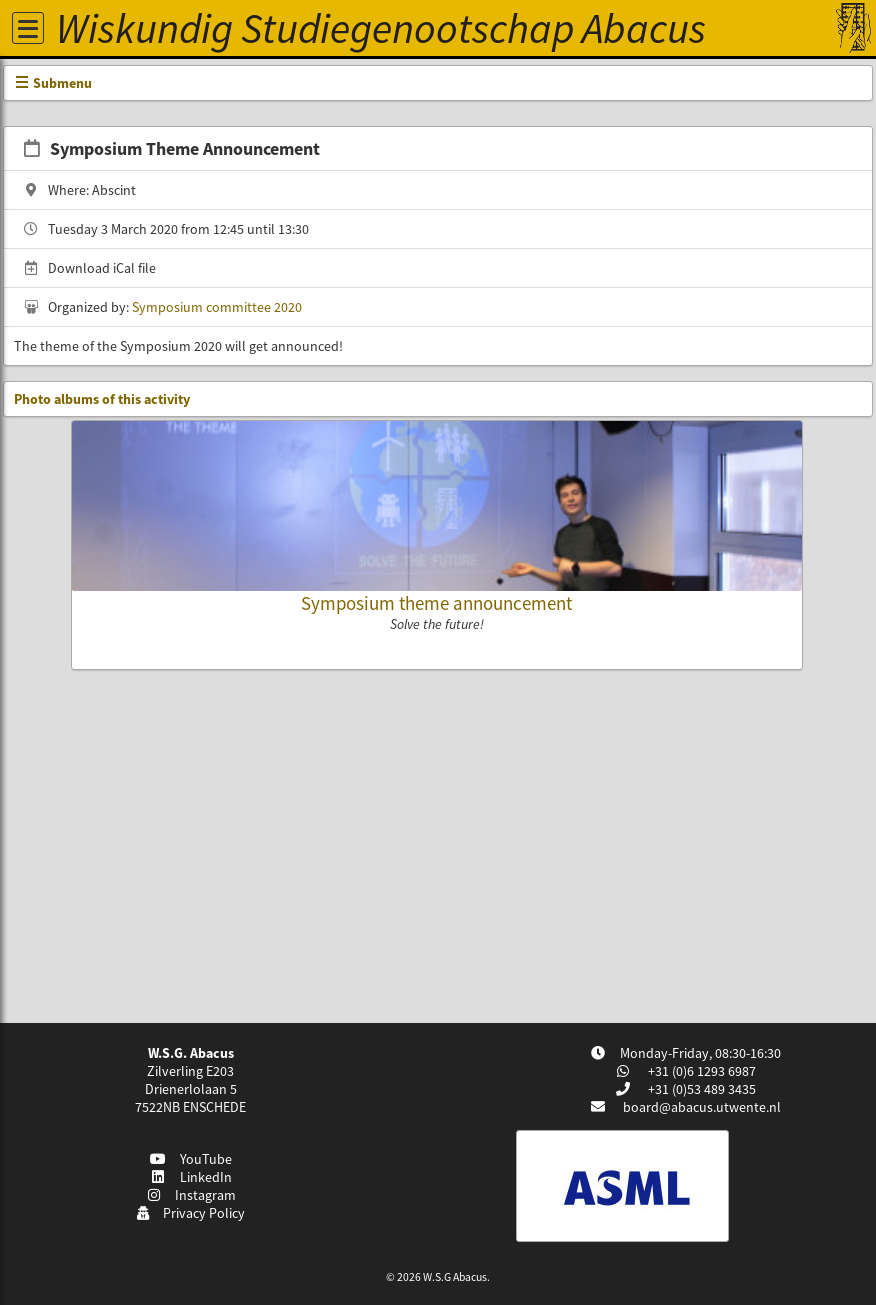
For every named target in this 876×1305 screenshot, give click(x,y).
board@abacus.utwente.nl (702, 1107)
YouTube (190, 1159)
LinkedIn (190, 1177)
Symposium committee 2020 (217, 307)
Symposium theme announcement (436, 603)
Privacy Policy (190, 1213)
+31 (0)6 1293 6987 (700, 1071)
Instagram (191, 1195)
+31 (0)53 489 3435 (700, 1089)
